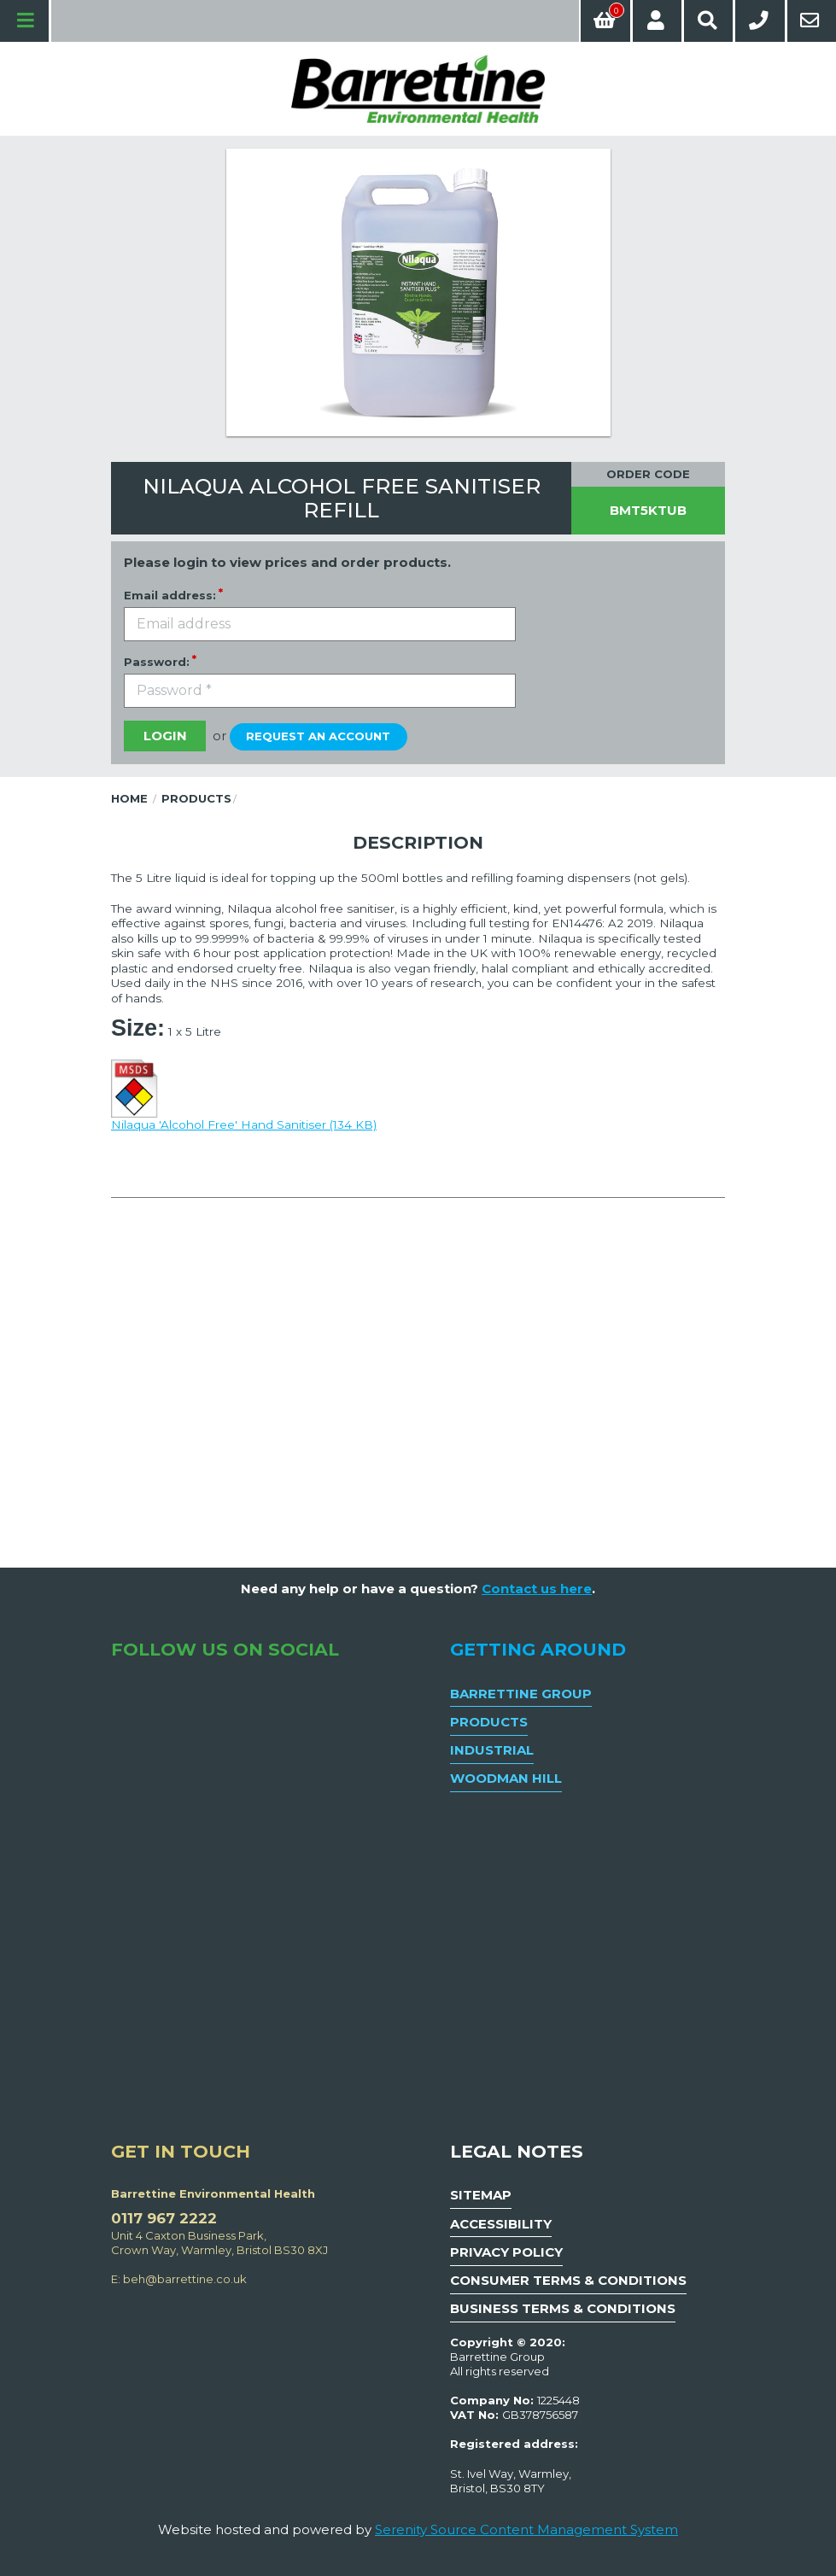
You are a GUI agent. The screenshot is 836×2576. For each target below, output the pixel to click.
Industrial (492, 1750)
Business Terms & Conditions (562, 2308)
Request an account (318, 736)
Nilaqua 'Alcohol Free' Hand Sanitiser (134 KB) (244, 1092)
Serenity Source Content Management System (526, 2529)
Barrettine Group (521, 1693)
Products (196, 798)
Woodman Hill (506, 1778)
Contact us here (537, 1588)
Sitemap (481, 2195)
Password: (157, 662)
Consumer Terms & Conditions (568, 2280)
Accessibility (501, 2224)
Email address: (170, 595)
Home (129, 798)
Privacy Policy (506, 2252)
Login (165, 735)
